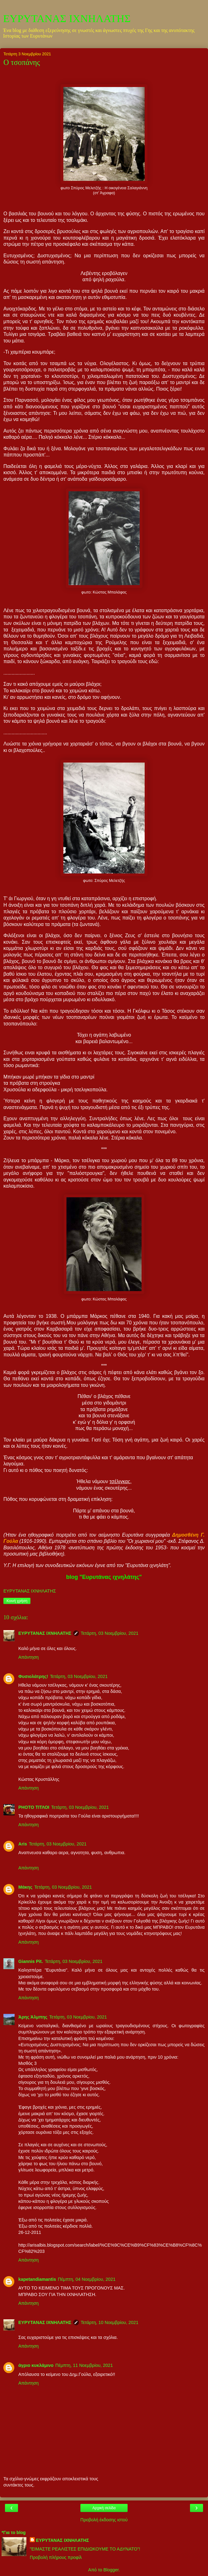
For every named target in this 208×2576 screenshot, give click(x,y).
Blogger (111, 2569)
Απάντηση (28, 1657)
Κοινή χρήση (17, 1601)
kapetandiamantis (37, 2279)
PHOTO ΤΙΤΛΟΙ (33, 1807)
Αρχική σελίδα (104, 2508)
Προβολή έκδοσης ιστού (104, 2519)
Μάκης (25, 1887)
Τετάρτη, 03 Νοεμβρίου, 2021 (109, 1633)
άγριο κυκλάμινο (35, 2365)
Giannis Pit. (30, 1961)
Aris (22, 1843)
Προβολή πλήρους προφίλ (56, 2557)
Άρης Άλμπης (32, 2017)
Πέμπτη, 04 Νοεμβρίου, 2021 (86, 2279)
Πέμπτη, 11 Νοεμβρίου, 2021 (84, 2365)
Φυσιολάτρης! (33, 1676)
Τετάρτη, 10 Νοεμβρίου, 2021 (109, 2322)
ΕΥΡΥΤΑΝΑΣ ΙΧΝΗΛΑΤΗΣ (67, 18)
